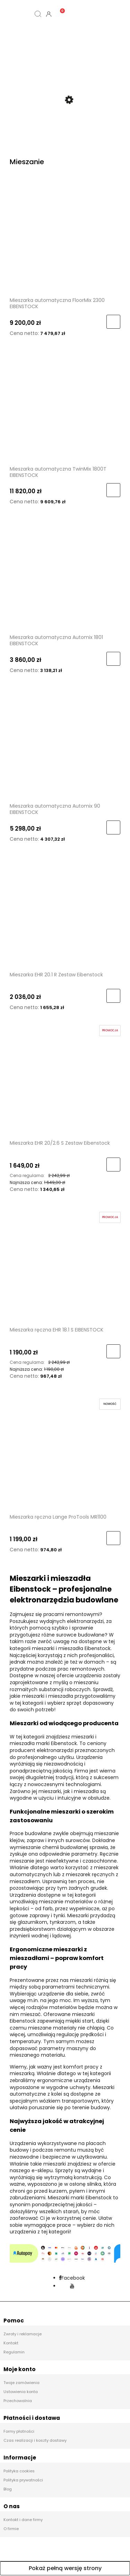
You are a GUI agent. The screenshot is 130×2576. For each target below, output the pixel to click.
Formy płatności (18, 2432)
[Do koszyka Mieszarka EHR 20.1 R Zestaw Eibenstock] (113, 996)
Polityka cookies (19, 2471)
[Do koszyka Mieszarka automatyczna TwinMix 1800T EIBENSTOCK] (113, 491)
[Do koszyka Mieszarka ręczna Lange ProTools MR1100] (113, 1538)
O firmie (11, 2529)
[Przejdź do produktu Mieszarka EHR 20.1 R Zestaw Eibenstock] (65, 912)
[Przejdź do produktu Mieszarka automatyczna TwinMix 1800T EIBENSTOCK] (65, 406)
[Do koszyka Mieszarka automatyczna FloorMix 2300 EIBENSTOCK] (113, 322)
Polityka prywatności (23, 2480)
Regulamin (14, 2352)
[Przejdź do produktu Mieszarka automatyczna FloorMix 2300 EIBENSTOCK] (65, 238)
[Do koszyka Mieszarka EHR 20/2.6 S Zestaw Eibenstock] (113, 1165)
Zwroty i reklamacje (22, 2334)
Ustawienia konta (20, 2392)
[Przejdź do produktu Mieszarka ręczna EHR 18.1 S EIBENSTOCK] (65, 1267)
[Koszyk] (59, 8)
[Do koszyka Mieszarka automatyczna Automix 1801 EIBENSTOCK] (113, 659)
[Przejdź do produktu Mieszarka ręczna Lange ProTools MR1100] (65, 1454)
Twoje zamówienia (21, 2383)
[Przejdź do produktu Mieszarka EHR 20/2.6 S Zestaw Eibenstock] (65, 1080)
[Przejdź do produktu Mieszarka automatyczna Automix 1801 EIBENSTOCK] (65, 575)
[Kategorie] (16, 14)
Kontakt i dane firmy (23, 2520)
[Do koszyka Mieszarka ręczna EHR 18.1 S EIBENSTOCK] (113, 1352)
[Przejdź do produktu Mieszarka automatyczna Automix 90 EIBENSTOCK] (65, 743)
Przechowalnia (17, 2401)
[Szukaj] (38, 14)
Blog (7, 2490)
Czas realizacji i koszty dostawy (35, 2441)
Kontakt (10, 2343)
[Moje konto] (48, 14)
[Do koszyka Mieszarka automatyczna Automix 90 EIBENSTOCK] (113, 828)
